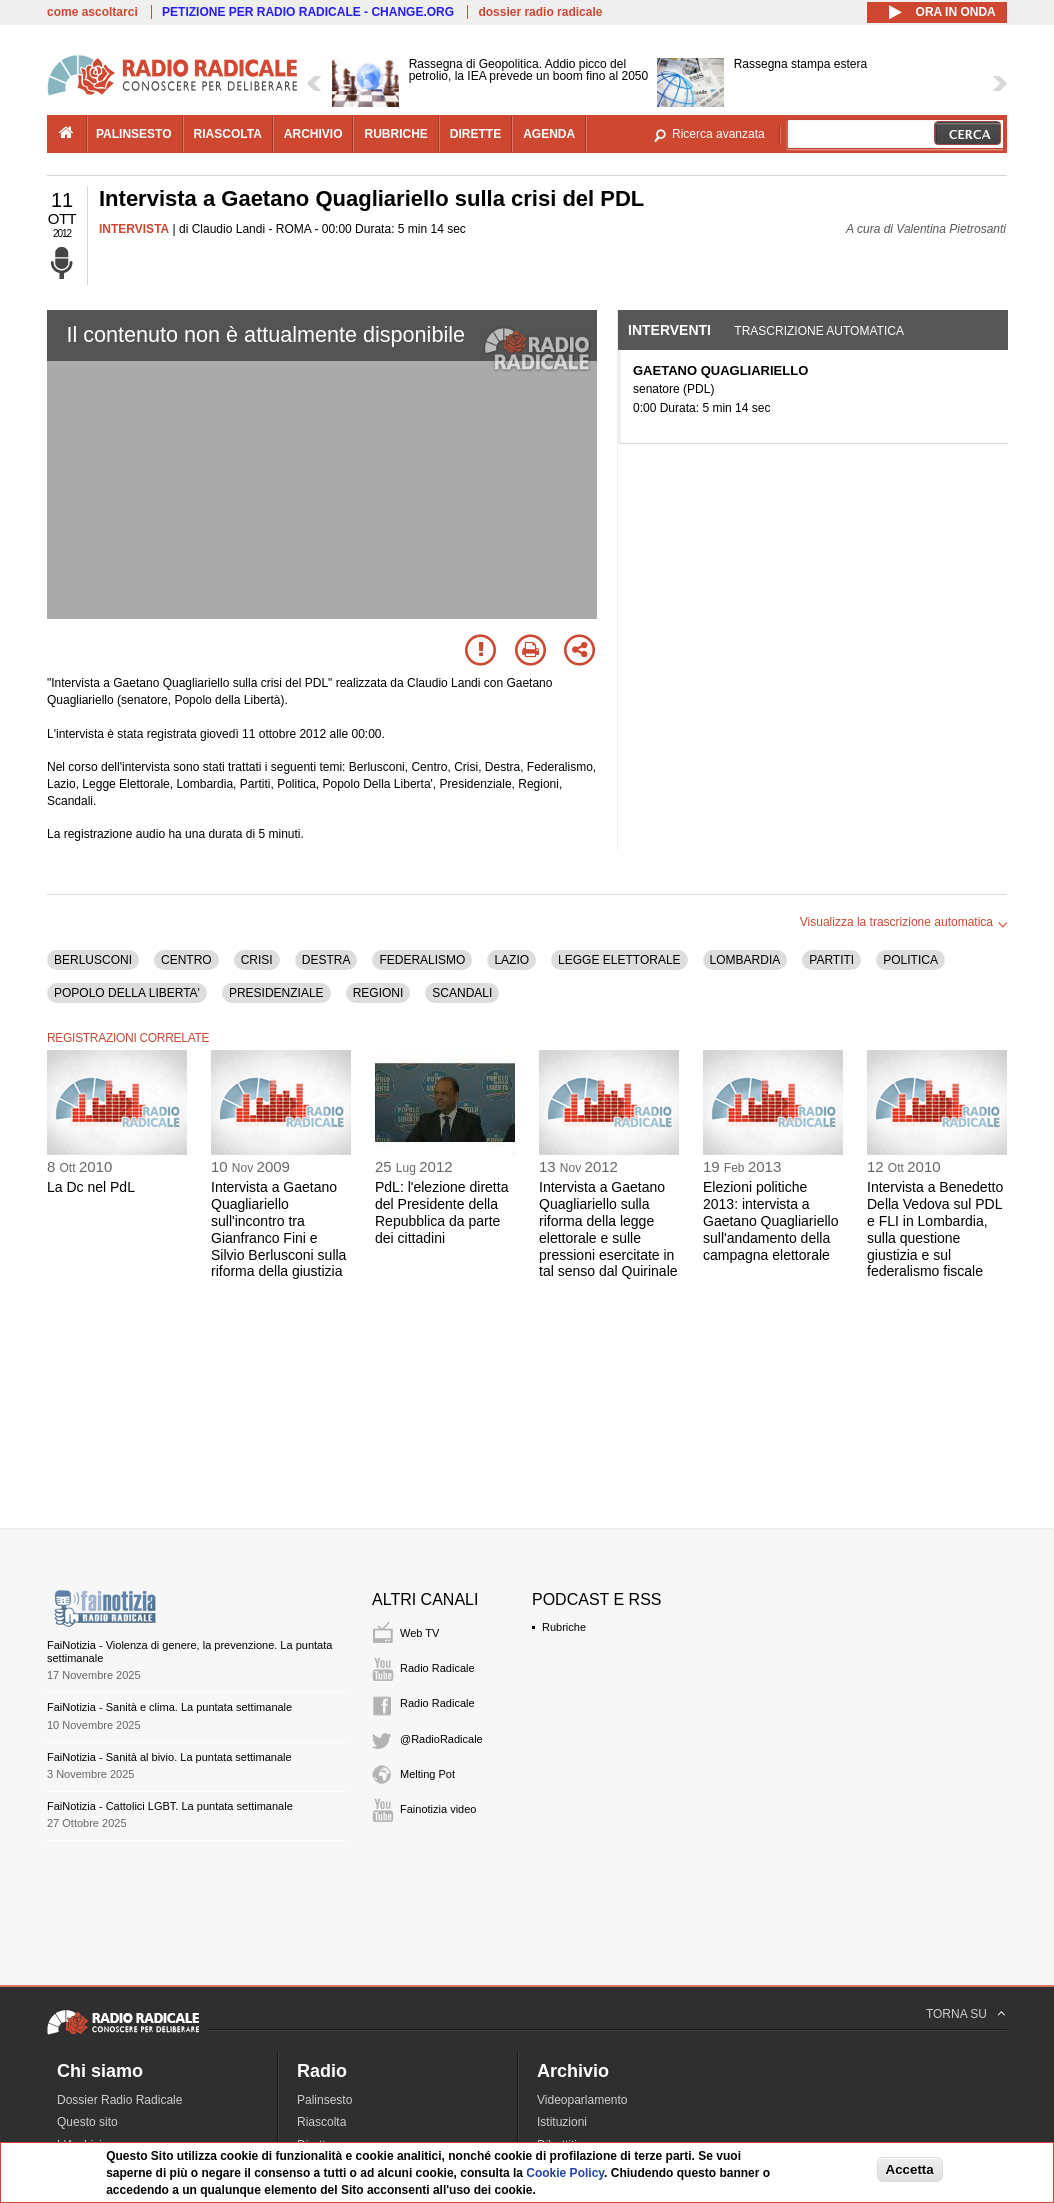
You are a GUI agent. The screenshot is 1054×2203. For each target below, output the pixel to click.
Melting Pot (427, 1774)
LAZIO (511, 960)
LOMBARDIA (745, 960)
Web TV (419, 1633)
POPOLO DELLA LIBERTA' (127, 993)
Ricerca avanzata (718, 134)
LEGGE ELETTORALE (619, 960)
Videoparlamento (582, 2100)
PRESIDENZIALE (276, 993)
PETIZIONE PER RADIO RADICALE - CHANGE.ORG (308, 12)
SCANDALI (462, 993)
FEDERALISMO (422, 960)
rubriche (395, 134)
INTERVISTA (134, 229)
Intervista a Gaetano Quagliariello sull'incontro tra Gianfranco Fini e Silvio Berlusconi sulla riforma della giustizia (278, 1229)
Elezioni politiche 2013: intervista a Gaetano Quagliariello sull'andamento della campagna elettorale (770, 1220)
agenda (549, 134)
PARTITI (831, 960)
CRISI (257, 960)
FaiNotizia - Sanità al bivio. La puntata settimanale (169, 1757)
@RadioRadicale (441, 1739)
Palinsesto (324, 2100)
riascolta (228, 134)
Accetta (910, 2169)
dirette (475, 134)
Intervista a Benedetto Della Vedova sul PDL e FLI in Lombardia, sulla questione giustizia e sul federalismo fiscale (935, 1229)
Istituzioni (562, 2122)
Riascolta (321, 2122)
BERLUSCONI (93, 960)
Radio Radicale (437, 1668)
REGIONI (378, 993)
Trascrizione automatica (819, 331)
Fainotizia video (438, 1809)
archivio (313, 134)
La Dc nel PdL (91, 1187)
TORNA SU (956, 2014)
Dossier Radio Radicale (119, 2100)
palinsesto (134, 134)
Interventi (669, 330)
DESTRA (326, 960)
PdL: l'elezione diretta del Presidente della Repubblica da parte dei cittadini (441, 1212)
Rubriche (564, 1627)
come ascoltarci (92, 12)
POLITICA (910, 960)
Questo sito (87, 2122)
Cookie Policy (565, 2173)
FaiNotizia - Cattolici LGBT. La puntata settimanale (170, 1806)
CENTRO (186, 960)
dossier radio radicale (540, 12)
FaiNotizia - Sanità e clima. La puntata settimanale (169, 1707)
